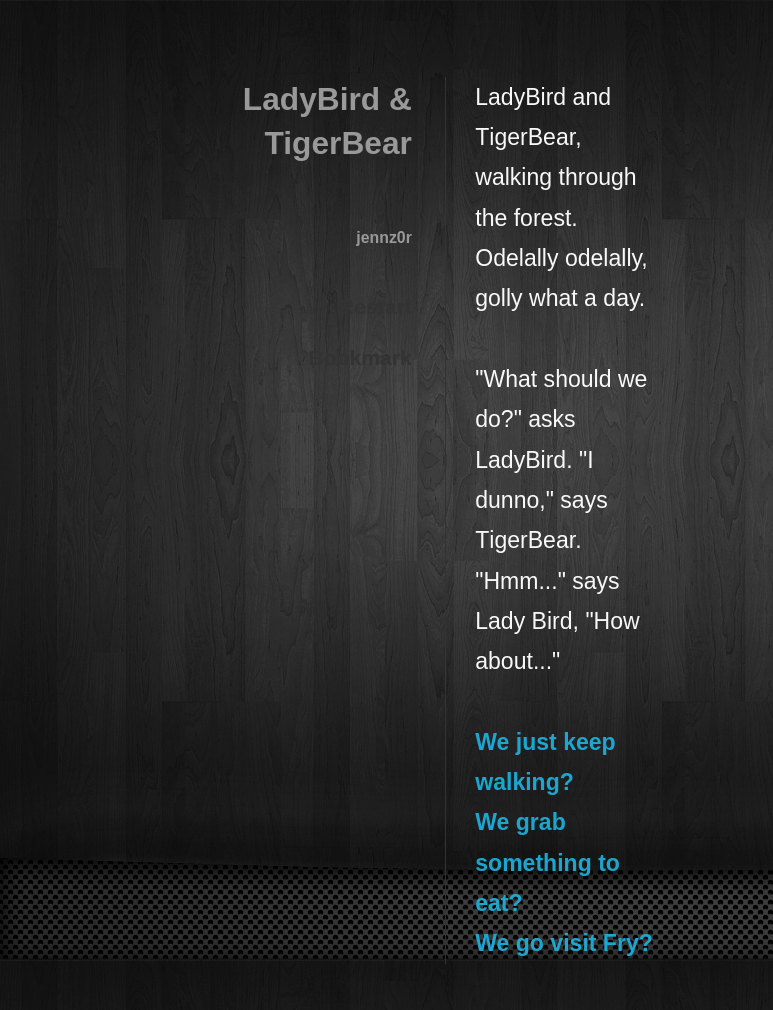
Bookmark (360, 357)
